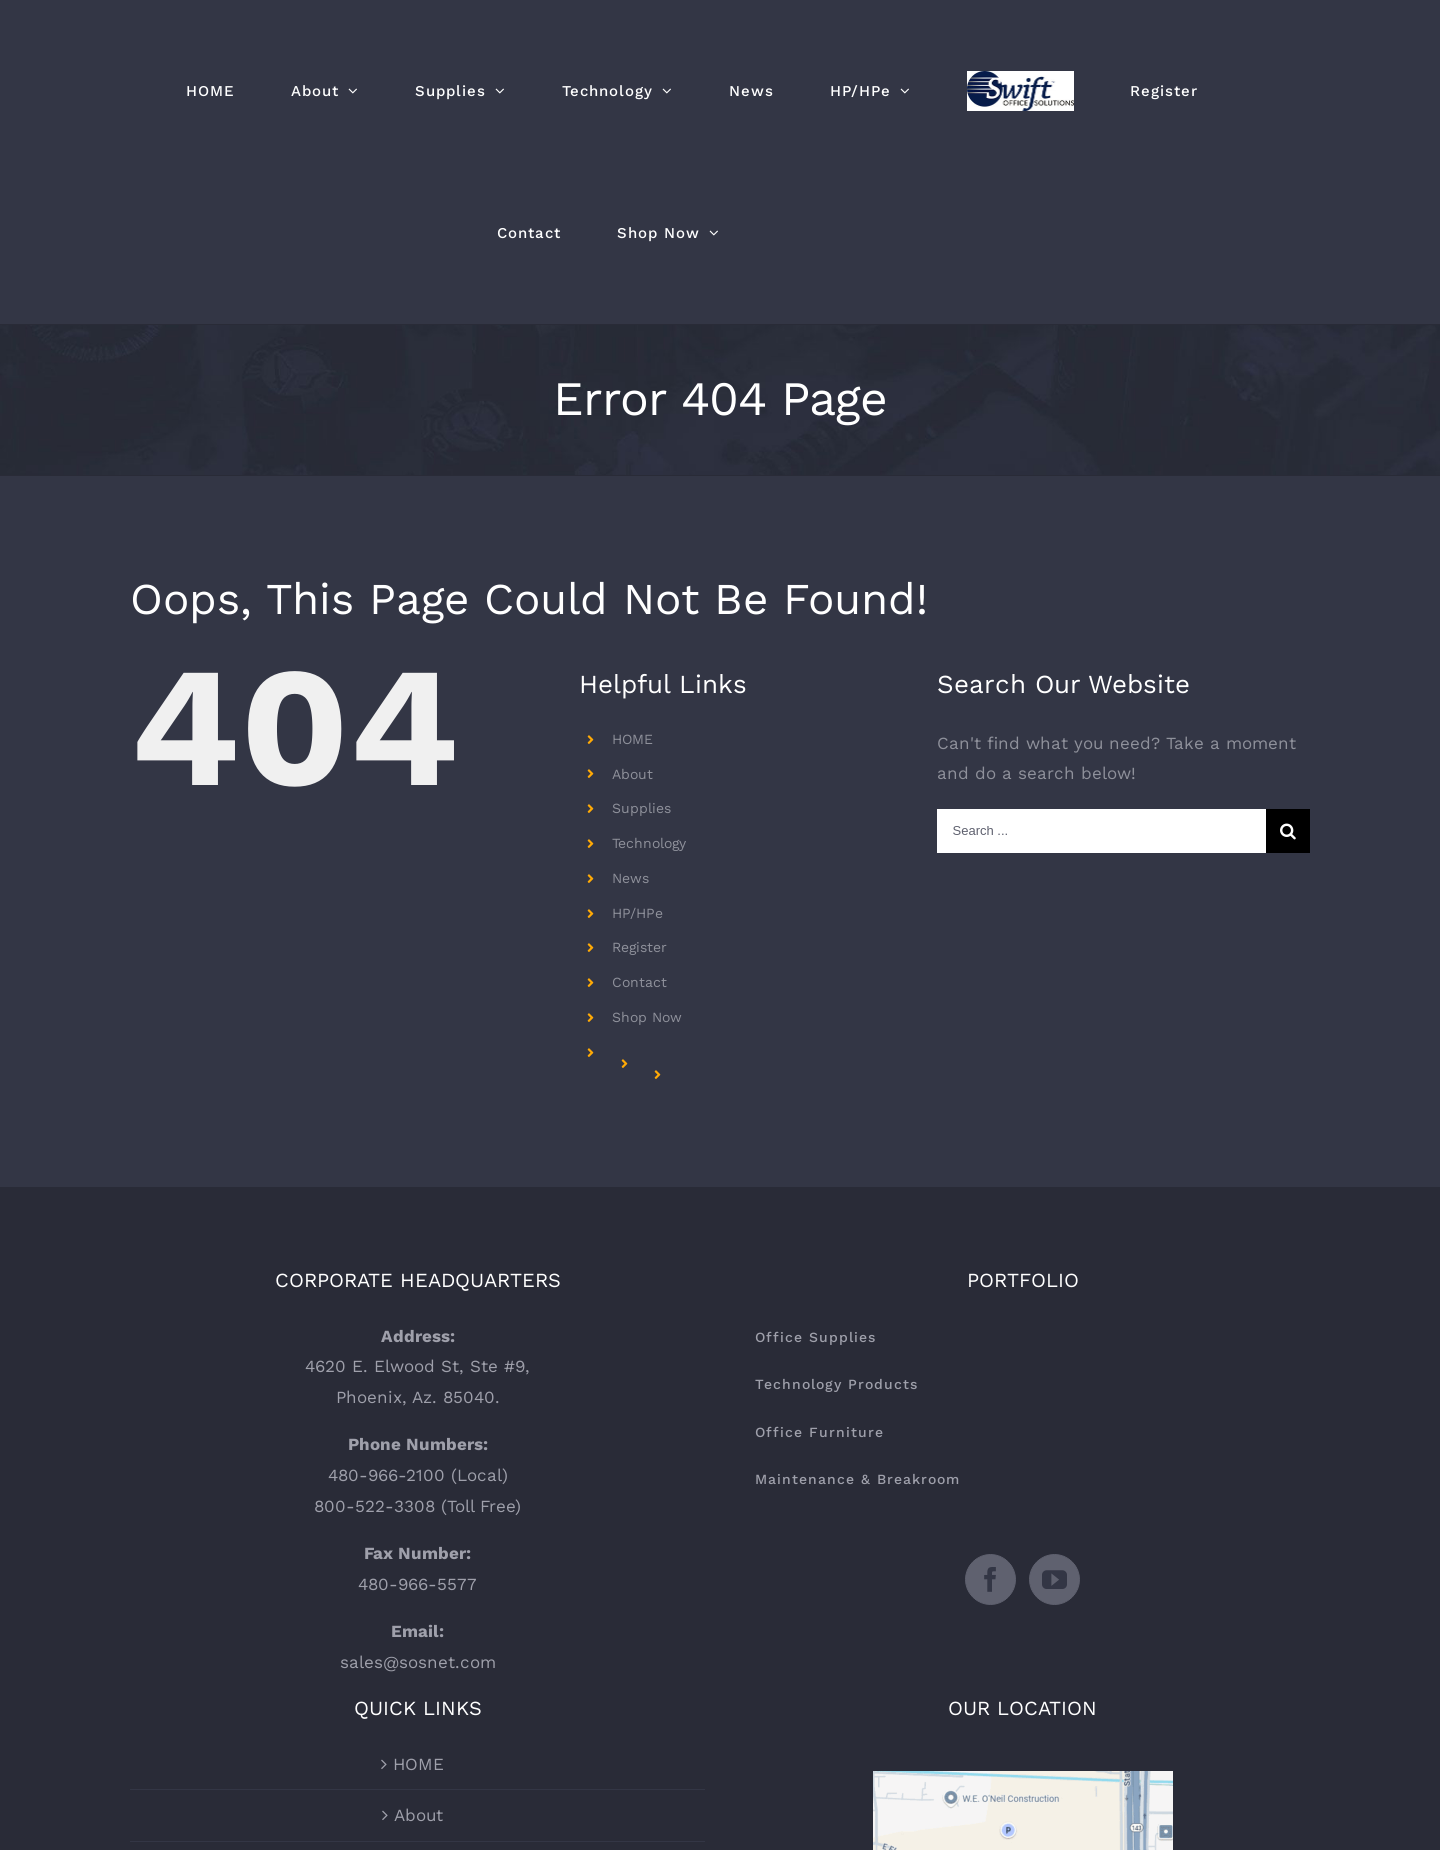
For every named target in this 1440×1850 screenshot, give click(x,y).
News (630, 878)
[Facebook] (990, 1579)
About (632, 774)
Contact (639, 982)
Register (639, 947)
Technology (649, 843)
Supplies (641, 808)
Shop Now (647, 1017)
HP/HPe (637, 913)
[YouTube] (1054, 1579)
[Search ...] (1101, 831)
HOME (632, 739)
